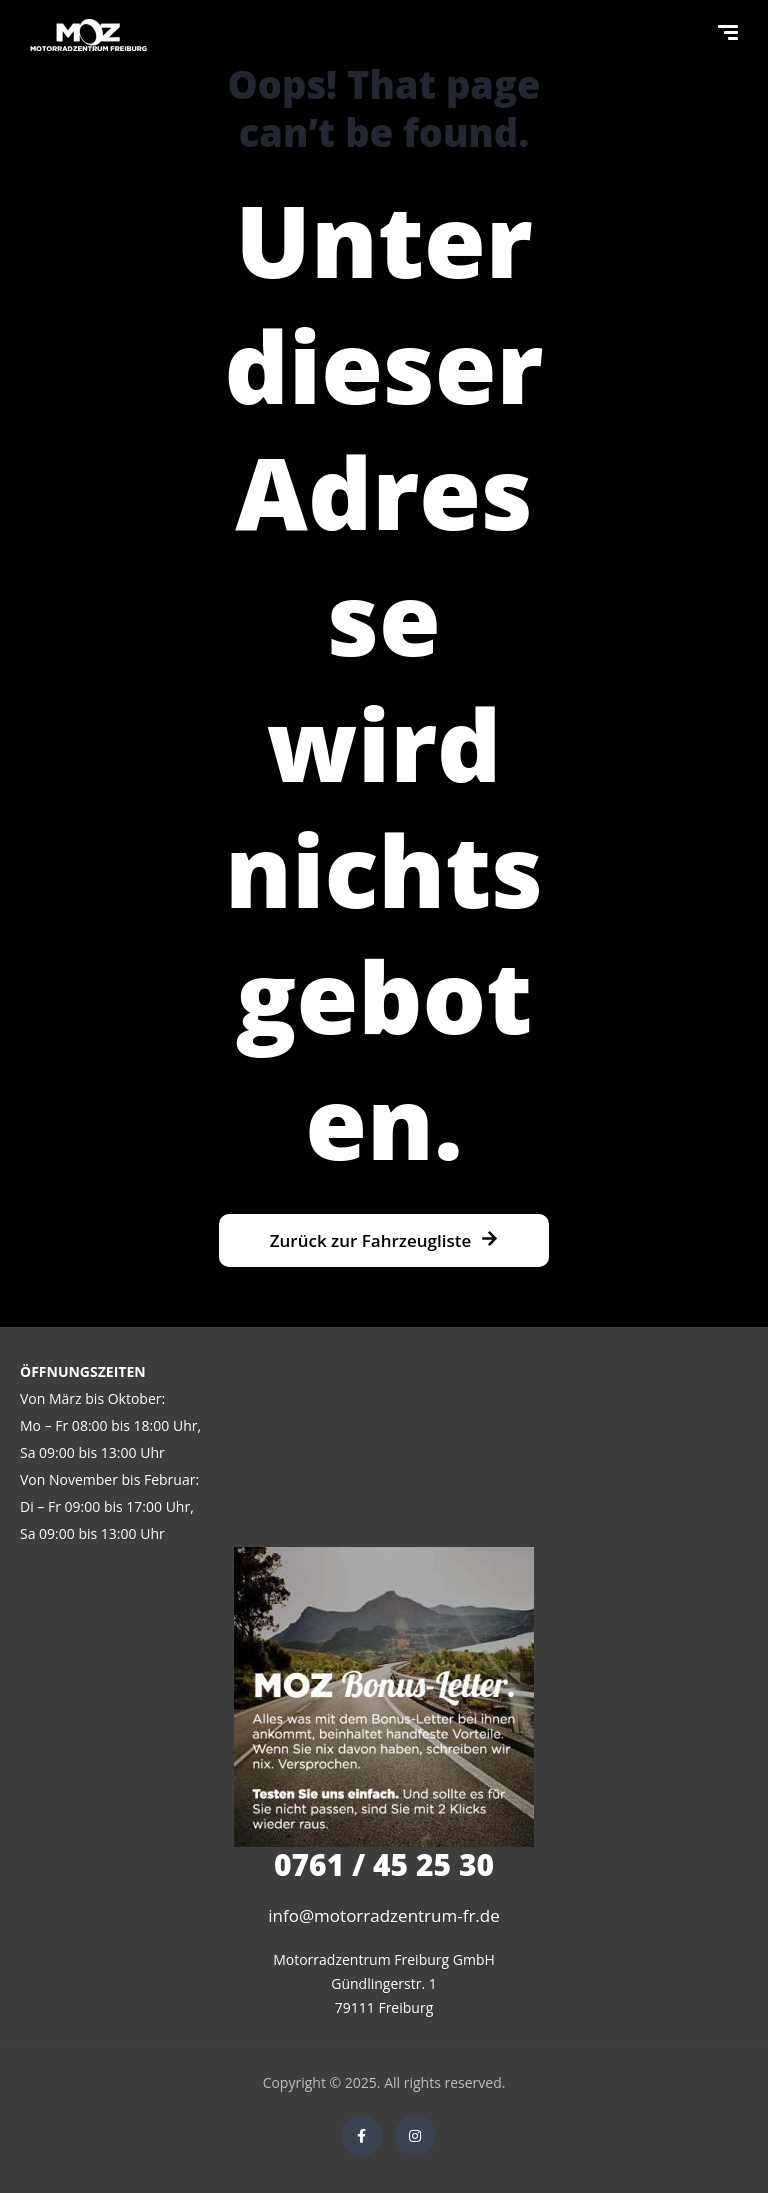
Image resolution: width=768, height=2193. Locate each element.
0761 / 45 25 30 (384, 1864)
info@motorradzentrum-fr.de (384, 1915)
